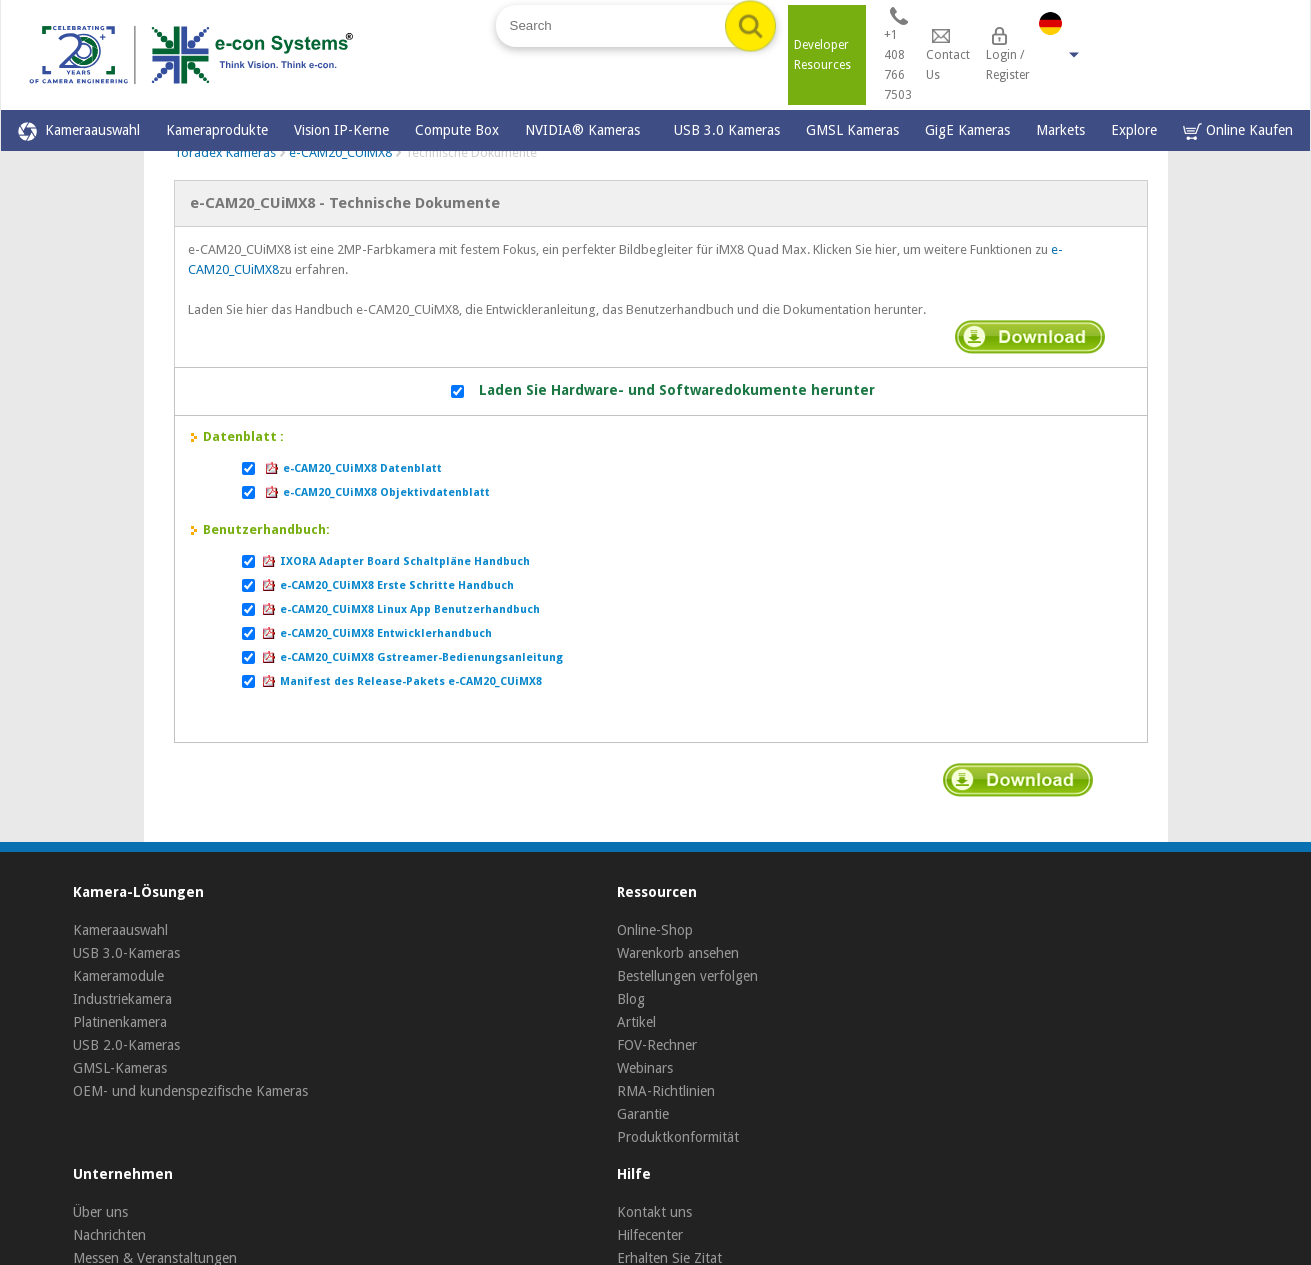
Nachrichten (109, 1235)
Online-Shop (655, 930)
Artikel (636, 1022)
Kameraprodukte (217, 130)
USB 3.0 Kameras (727, 130)
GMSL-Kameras (120, 1068)
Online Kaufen (1238, 131)
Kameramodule (118, 976)
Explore (1134, 130)
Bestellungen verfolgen (687, 976)
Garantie (643, 1114)
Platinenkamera (120, 1022)
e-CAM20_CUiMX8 (340, 152)
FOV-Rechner (657, 1045)
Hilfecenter (650, 1235)
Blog (631, 999)
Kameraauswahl (79, 131)
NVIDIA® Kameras (586, 130)
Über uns (100, 1212)
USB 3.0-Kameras (126, 953)
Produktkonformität (678, 1137)
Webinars (645, 1068)
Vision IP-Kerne (341, 130)
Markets (1060, 130)
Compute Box (457, 130)
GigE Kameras (967, 130)
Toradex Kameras (225, 152)
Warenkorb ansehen (678, 953)
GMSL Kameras (852, 130)
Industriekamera (122, 999)
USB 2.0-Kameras (126, 1045)
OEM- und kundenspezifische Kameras (190, 1091)
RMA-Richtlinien (666, 1091)
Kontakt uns (654, 1212)
